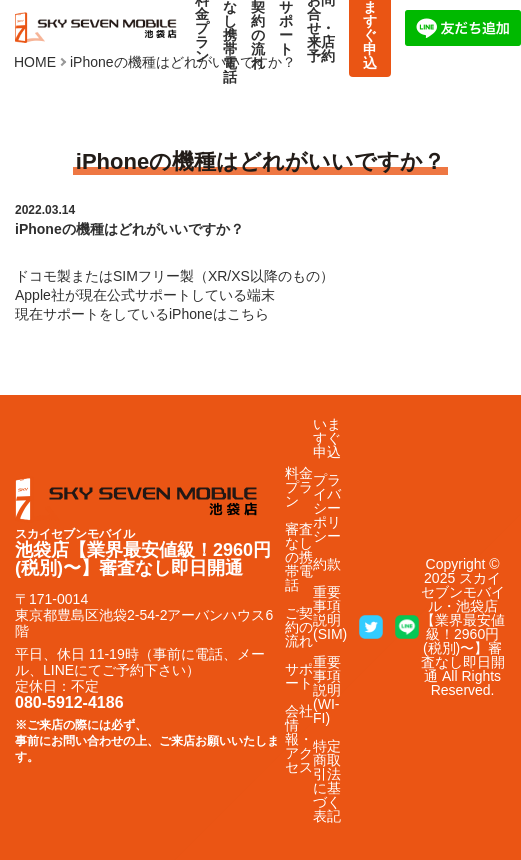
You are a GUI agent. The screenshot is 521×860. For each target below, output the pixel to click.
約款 (327, 564)
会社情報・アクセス (299, 739)
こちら (248, 314)
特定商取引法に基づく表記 (327, 781)
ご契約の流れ (299, 627)
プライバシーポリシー (327, 508)
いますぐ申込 (327, 438)
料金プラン (299, 487)
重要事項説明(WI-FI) (327, 690)
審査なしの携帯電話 (299, 557)
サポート (299, 676)
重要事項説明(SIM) (330, 613)
